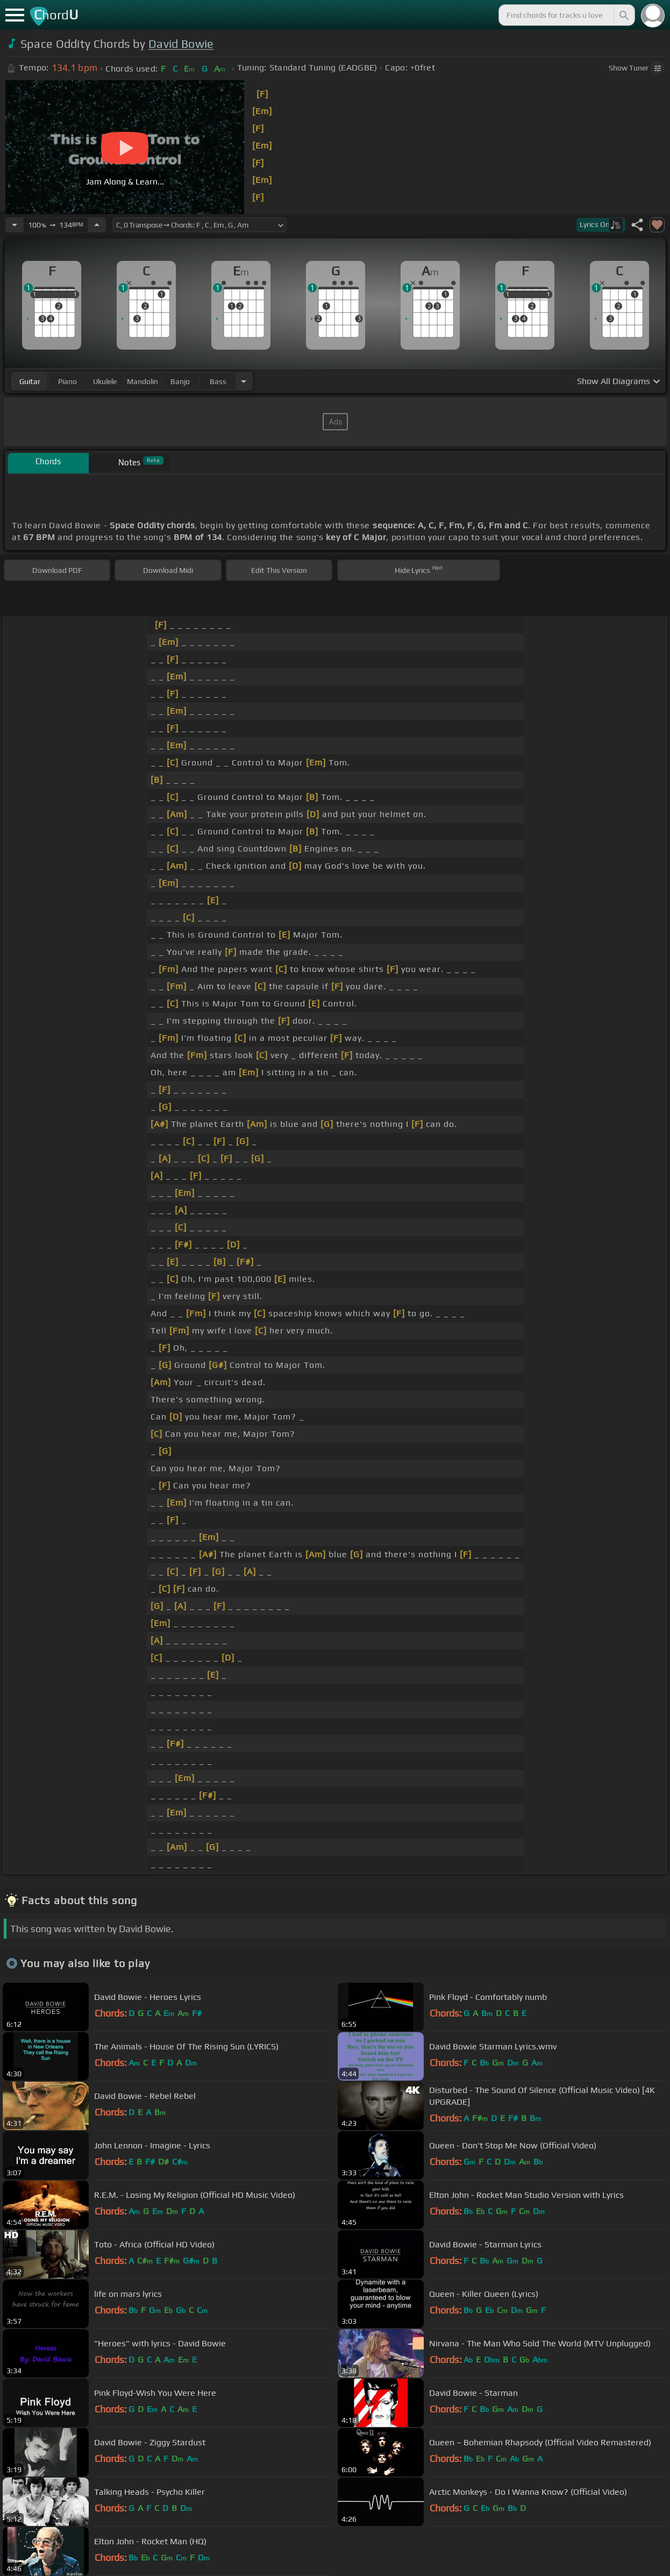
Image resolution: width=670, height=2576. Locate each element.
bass (218, 381)
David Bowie (181, 44)
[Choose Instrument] (244, 381)
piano (67, 381)
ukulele (105, 381)
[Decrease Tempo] (14, 224)
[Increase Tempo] (97, 224)
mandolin (142, 381)
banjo (180, 381)
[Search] (623, 15)
